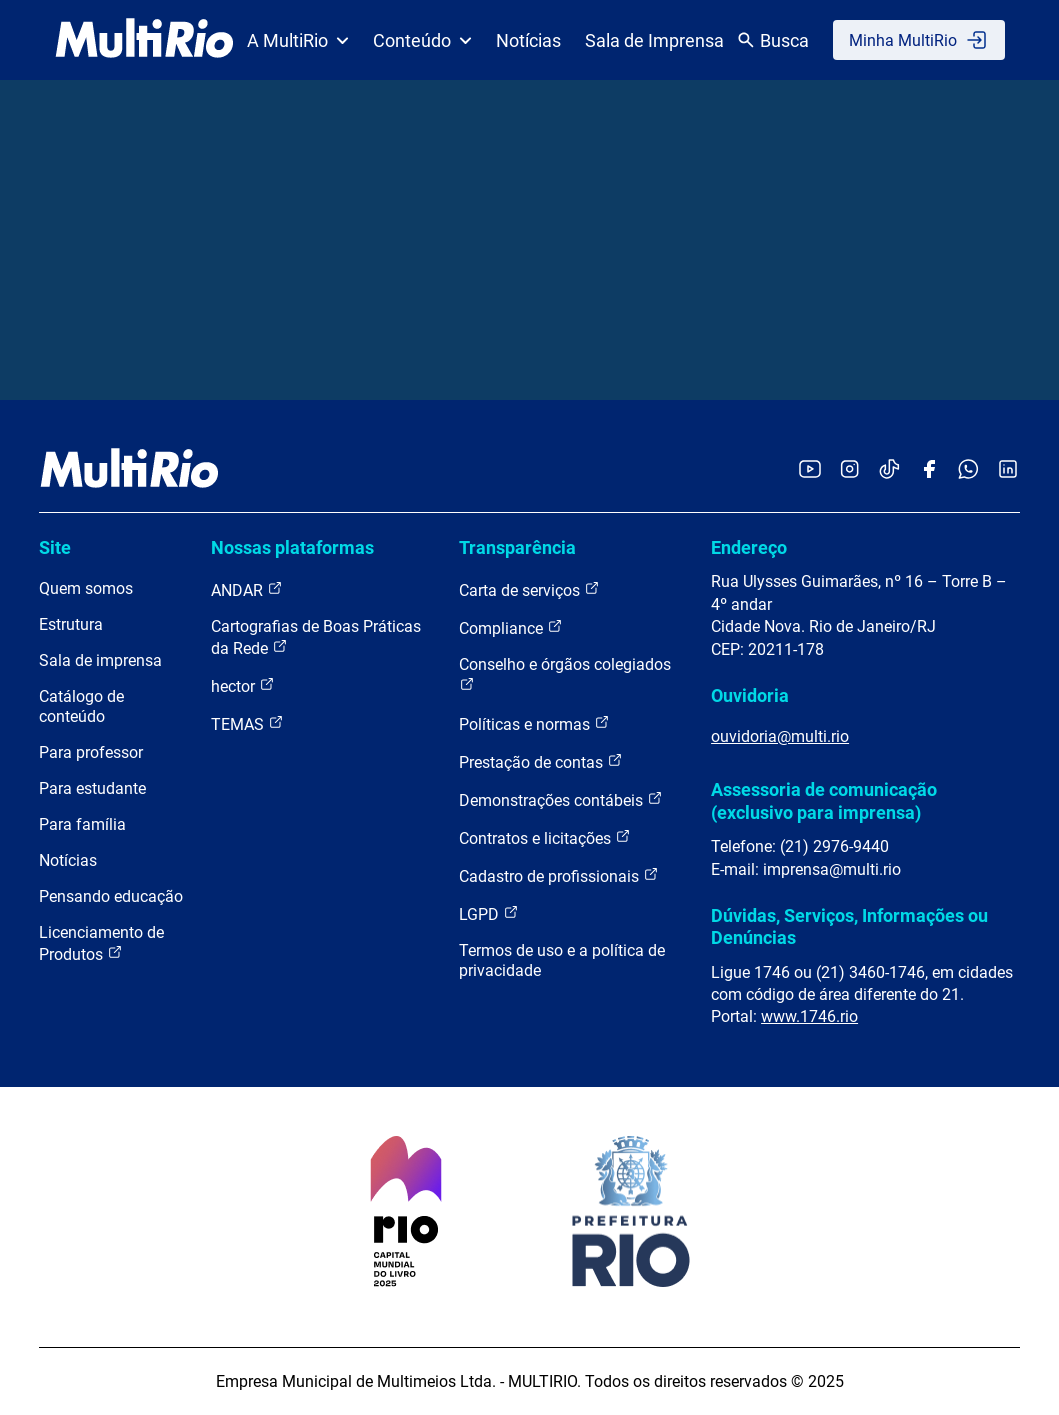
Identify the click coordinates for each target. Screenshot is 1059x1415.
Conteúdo (422, 40)
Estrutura (71, 624)
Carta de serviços (529, 589)
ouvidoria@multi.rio (780, 736)
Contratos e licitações (545, 837)
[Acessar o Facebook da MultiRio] (929, 470)
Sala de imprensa (100, 660)
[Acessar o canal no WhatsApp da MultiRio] (968, 470)
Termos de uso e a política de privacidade (562, 960)
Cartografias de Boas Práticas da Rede (316, 637)
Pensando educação (111, 896)
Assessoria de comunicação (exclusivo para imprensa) (824, 800)
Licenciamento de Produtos (101, 943)
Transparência (517, 547)
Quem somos (86, 588)
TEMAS (247, 723)
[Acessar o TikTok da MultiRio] (889, 470)
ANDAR (247, 589)
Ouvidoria (750, 695)
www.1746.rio (809, 1016)
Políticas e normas (534, 723)
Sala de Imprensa (654, 40)
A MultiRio (298, 40)
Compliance (511, 627)
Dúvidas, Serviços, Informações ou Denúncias (849, 926)
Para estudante (92, 788)
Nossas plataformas (292, 547)
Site (55, 547)
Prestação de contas (541, 761)
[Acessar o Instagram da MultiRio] (849, 470)
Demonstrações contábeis (561, 799)
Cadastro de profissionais (559, 875)
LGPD (489, 913)
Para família (82, 824)
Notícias (528, 40)
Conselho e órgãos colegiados (565, 673)
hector (243, 685)
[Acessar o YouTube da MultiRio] (810, 470)
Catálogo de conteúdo (81, 706)
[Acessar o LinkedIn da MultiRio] (1008, 470)
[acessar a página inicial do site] (144, 40)
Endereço (749, 547)
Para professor (91, 752)
